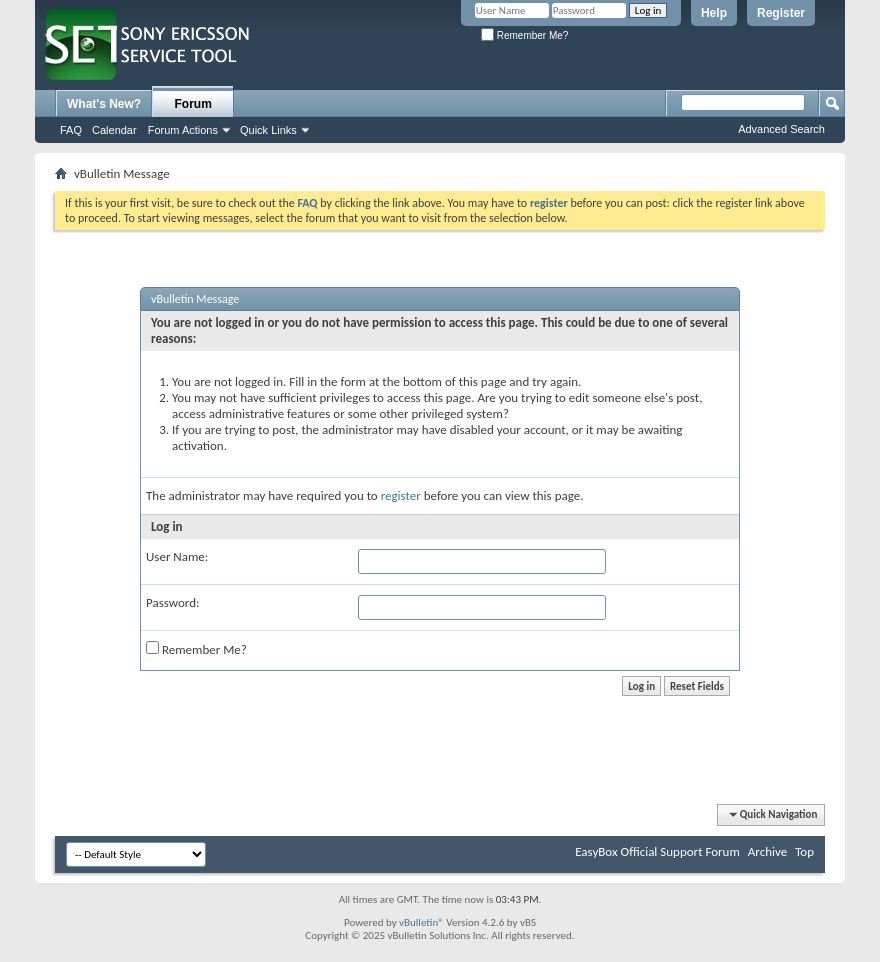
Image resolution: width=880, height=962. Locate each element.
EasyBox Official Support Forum (657, 851)
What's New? (104, 104)
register (401, 495)
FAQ (71, 130)
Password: (172, 602)
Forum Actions (183, 130)
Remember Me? (524, 35)
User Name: (177, 556)
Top (804, 851)
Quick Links (268, 130)
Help (714, 13)
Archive (767, 851)
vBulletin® (421, 922)
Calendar (114, 130)
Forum (193, 104)
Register (781, 13)
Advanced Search (781, 129)
